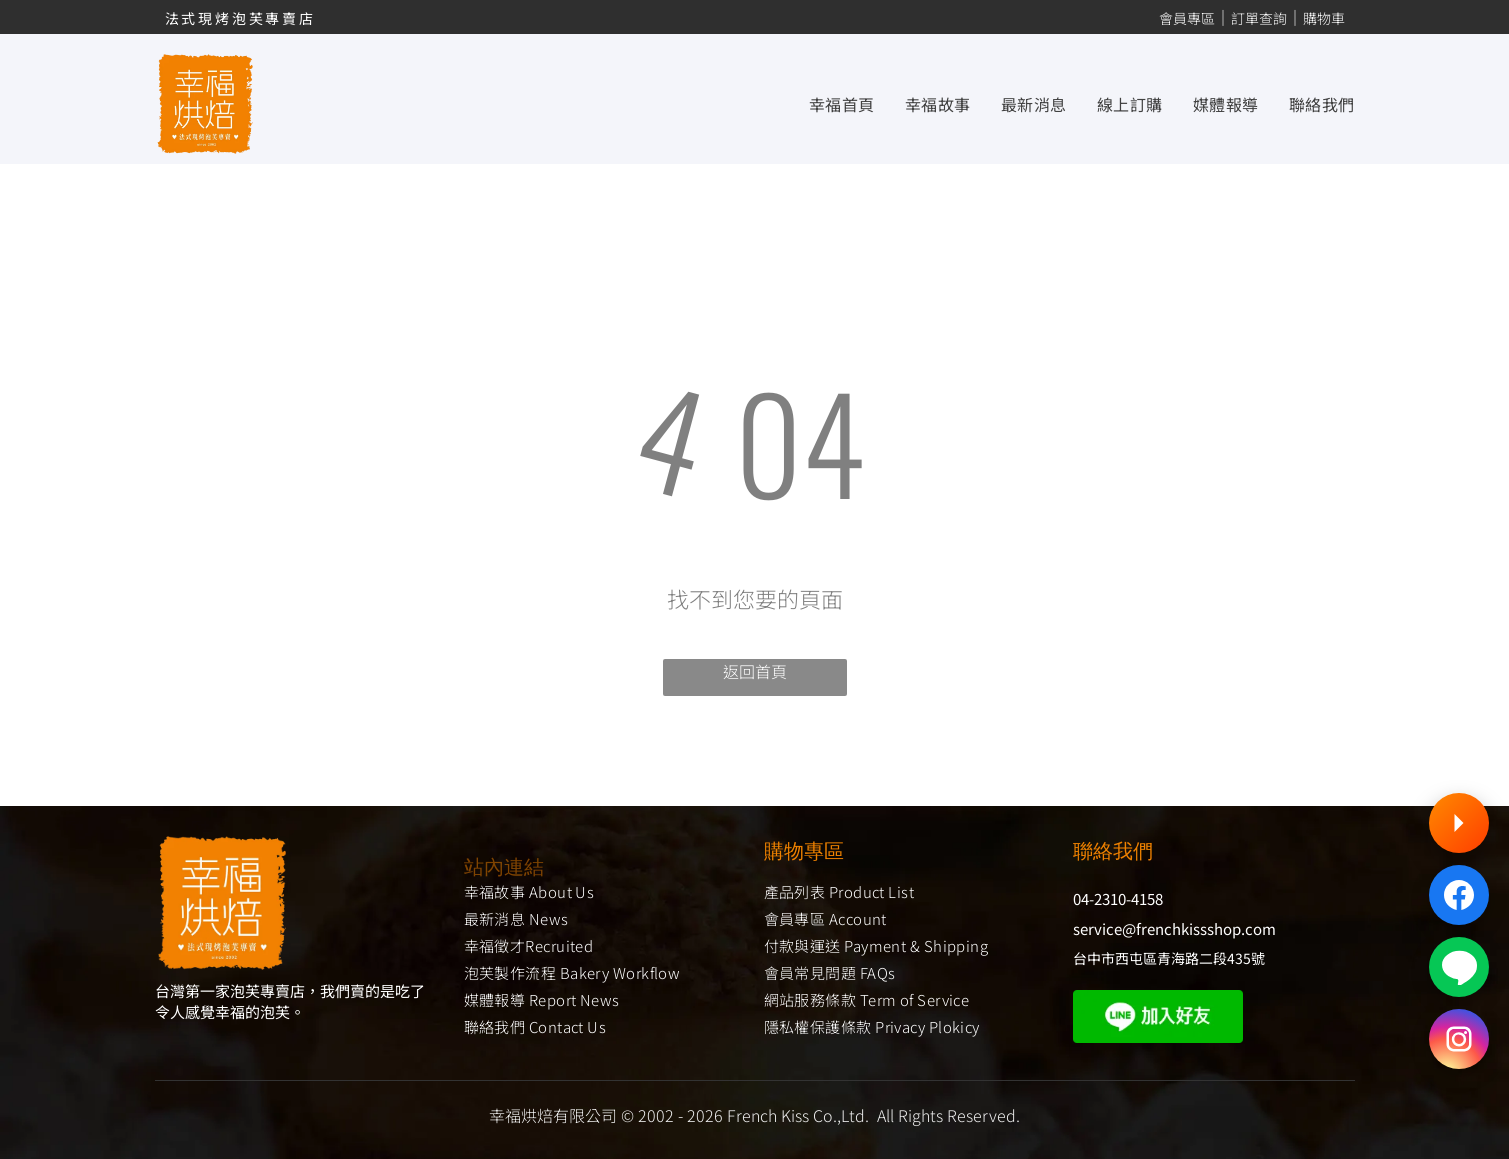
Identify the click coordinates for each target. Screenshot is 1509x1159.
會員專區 (1187, 18)
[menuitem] (827, 103)
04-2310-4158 (1118, 898)
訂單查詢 (1259, 18)
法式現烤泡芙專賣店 (240, 18)
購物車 (1324, 18)
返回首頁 (755, 671)
